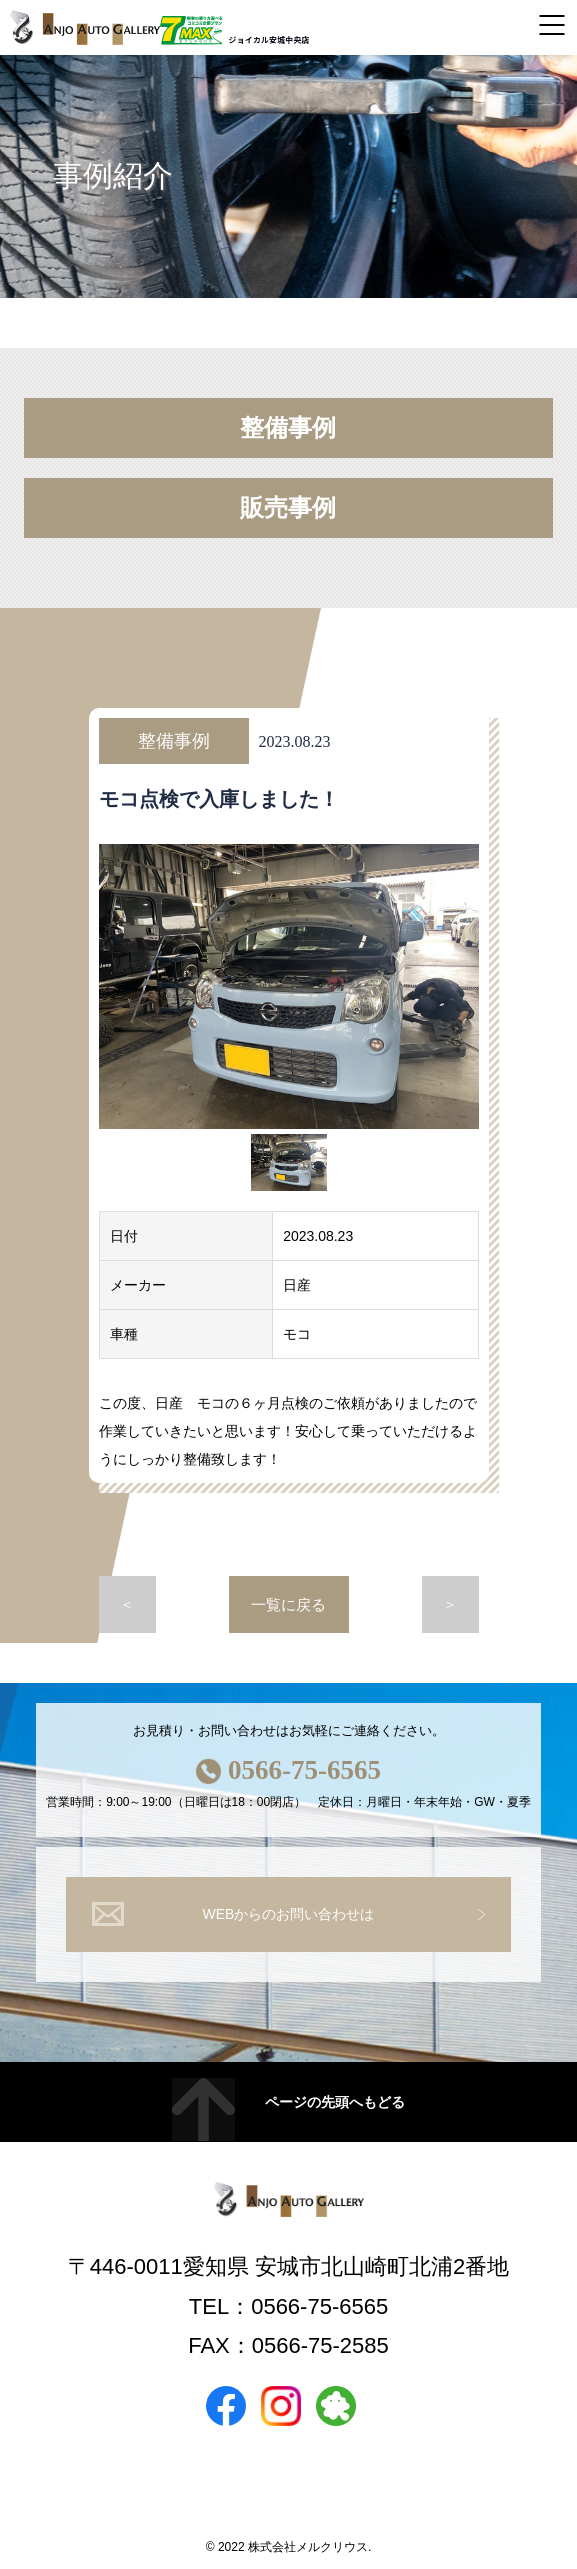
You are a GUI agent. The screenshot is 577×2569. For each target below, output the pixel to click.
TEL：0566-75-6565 (288, 2306)
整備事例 (288, 428)
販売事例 (288, 508)
